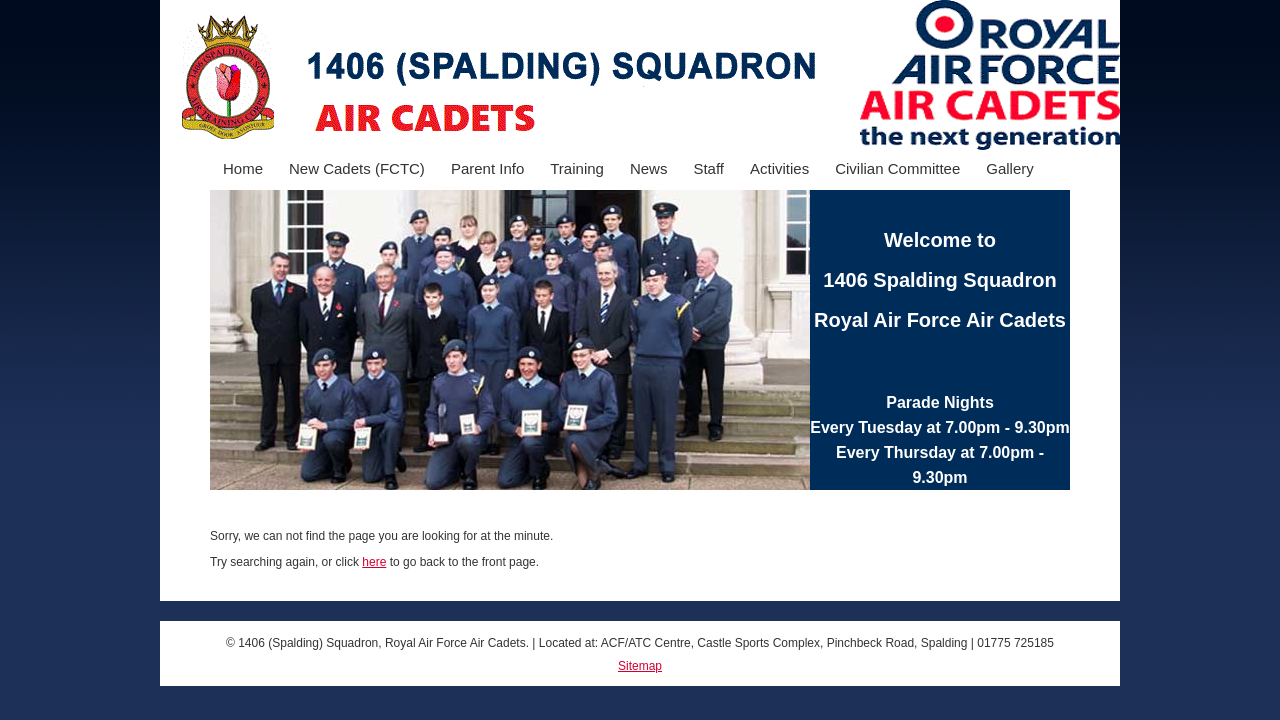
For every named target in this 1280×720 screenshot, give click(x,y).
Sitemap (640, 666)
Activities (779, 168)
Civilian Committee (897, 168)
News (649, 168)
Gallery (1010, 168)
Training (577, 168)
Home (243, 168)
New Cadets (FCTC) (357, 168)
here (374, 562)
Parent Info (487, 168)
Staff (708, 168)
